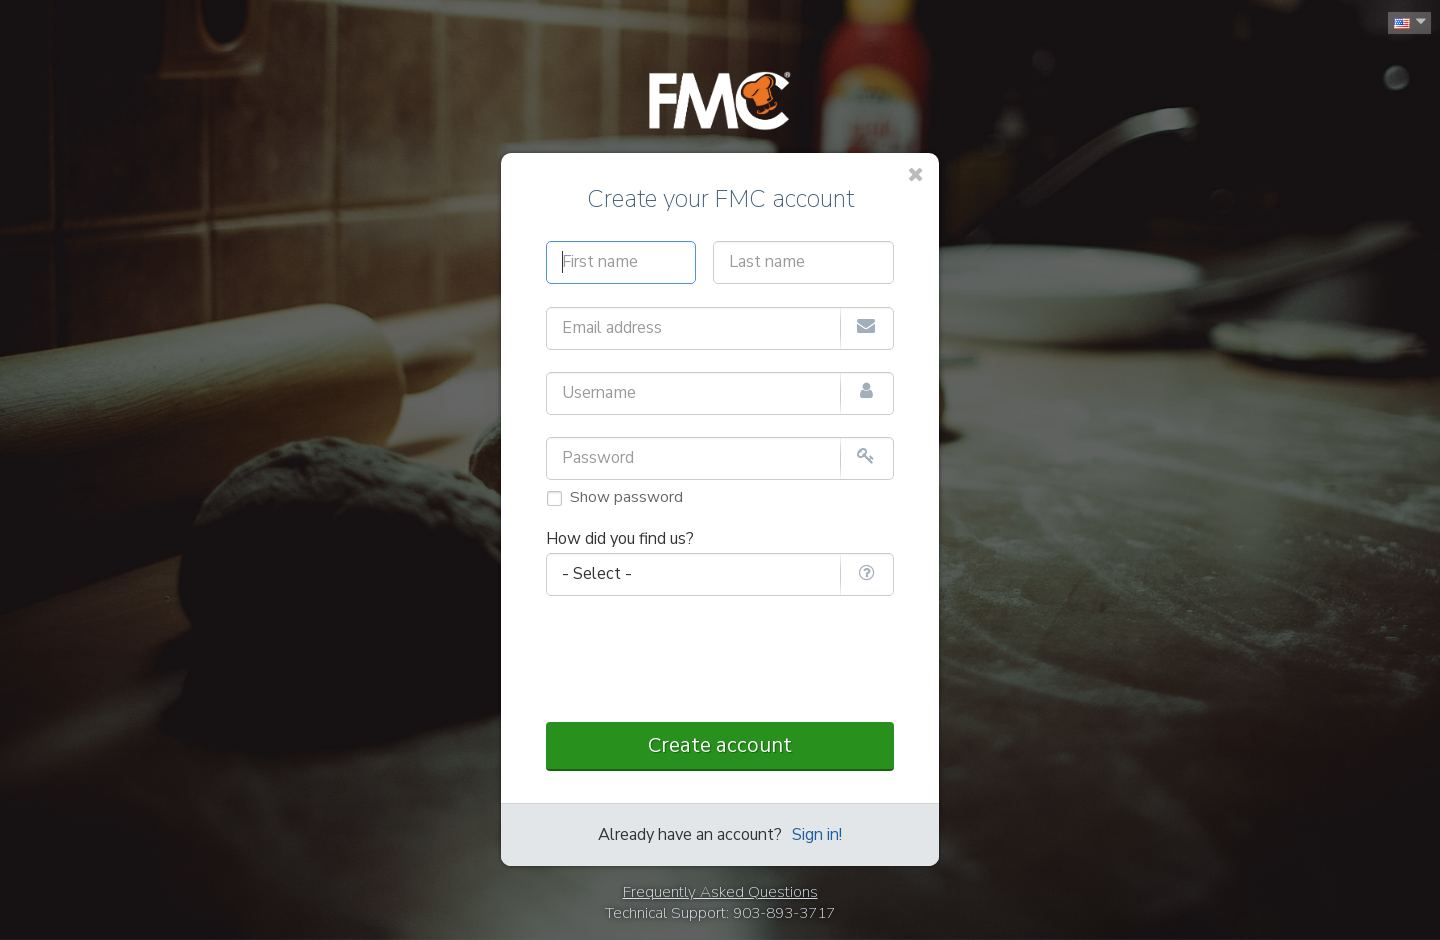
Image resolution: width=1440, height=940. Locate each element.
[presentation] (720, 660)
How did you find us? (620, 539)
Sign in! (817, 835)
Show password (626, 497)
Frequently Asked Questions (720, 892)
